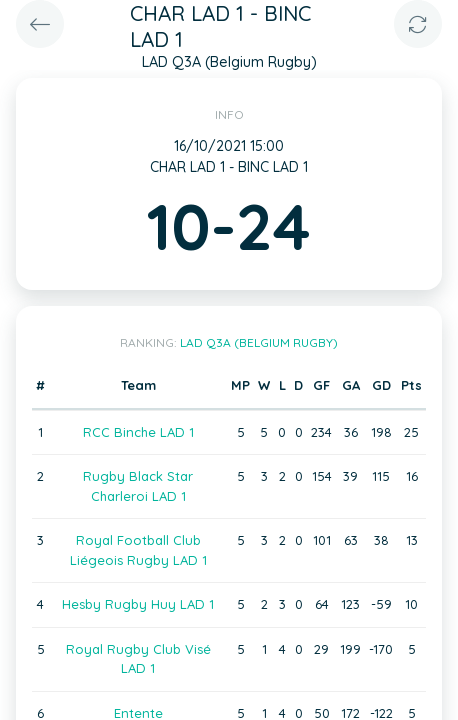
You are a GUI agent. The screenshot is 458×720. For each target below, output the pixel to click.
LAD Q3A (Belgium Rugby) (259, 342)
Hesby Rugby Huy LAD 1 (138, 604)
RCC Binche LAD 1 (138, 432)
